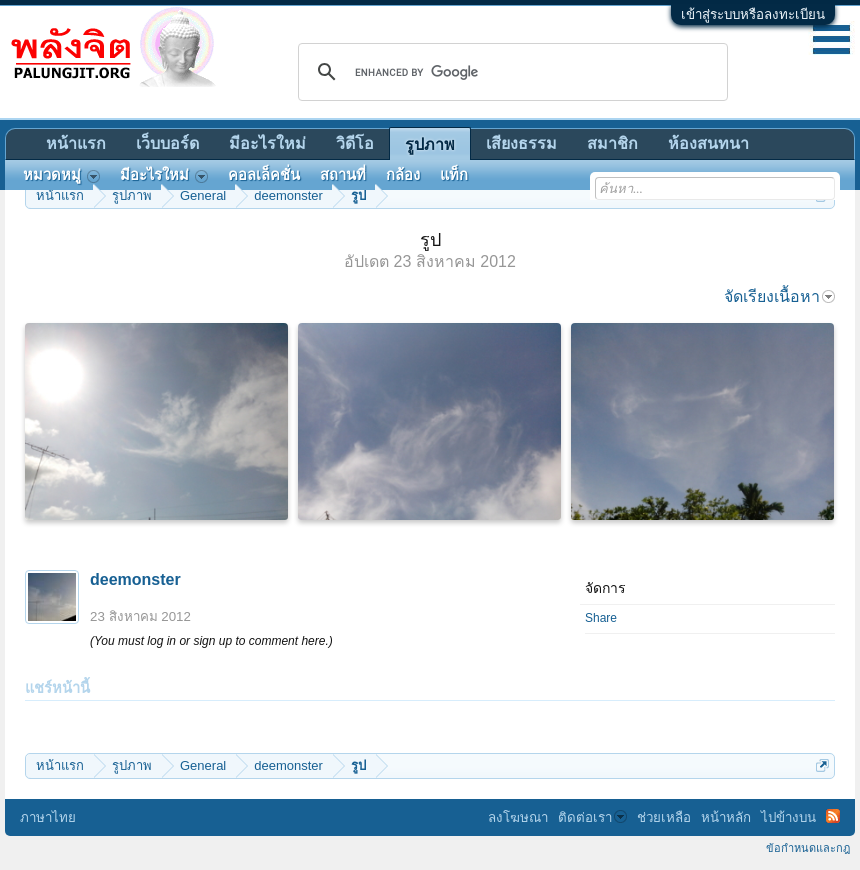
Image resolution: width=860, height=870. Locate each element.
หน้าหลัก (726, 817)
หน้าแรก (76, 143)
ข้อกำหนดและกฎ (808, 848)
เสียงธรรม (521, 143)
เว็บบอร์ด (167, 143)
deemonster (135, 579)
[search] (510, 72)
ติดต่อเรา (592, 817)
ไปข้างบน (788, 817)
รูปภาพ (430, 144)
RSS (833, 816)
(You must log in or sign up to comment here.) (211, 641)
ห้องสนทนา (708, 143)
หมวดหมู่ (61, 175)
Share (601, 618)
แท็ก (454, 175)
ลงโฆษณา (518, 817)
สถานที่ (343, 175)
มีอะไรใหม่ (267, 143)
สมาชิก (612, 143)
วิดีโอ (355, 143)
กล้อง (403, 175)
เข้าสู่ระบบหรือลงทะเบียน (753, 14)
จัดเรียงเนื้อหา (779, 296)
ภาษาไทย (48, 817)
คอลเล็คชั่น (264, 175)
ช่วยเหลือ (664, 817)
